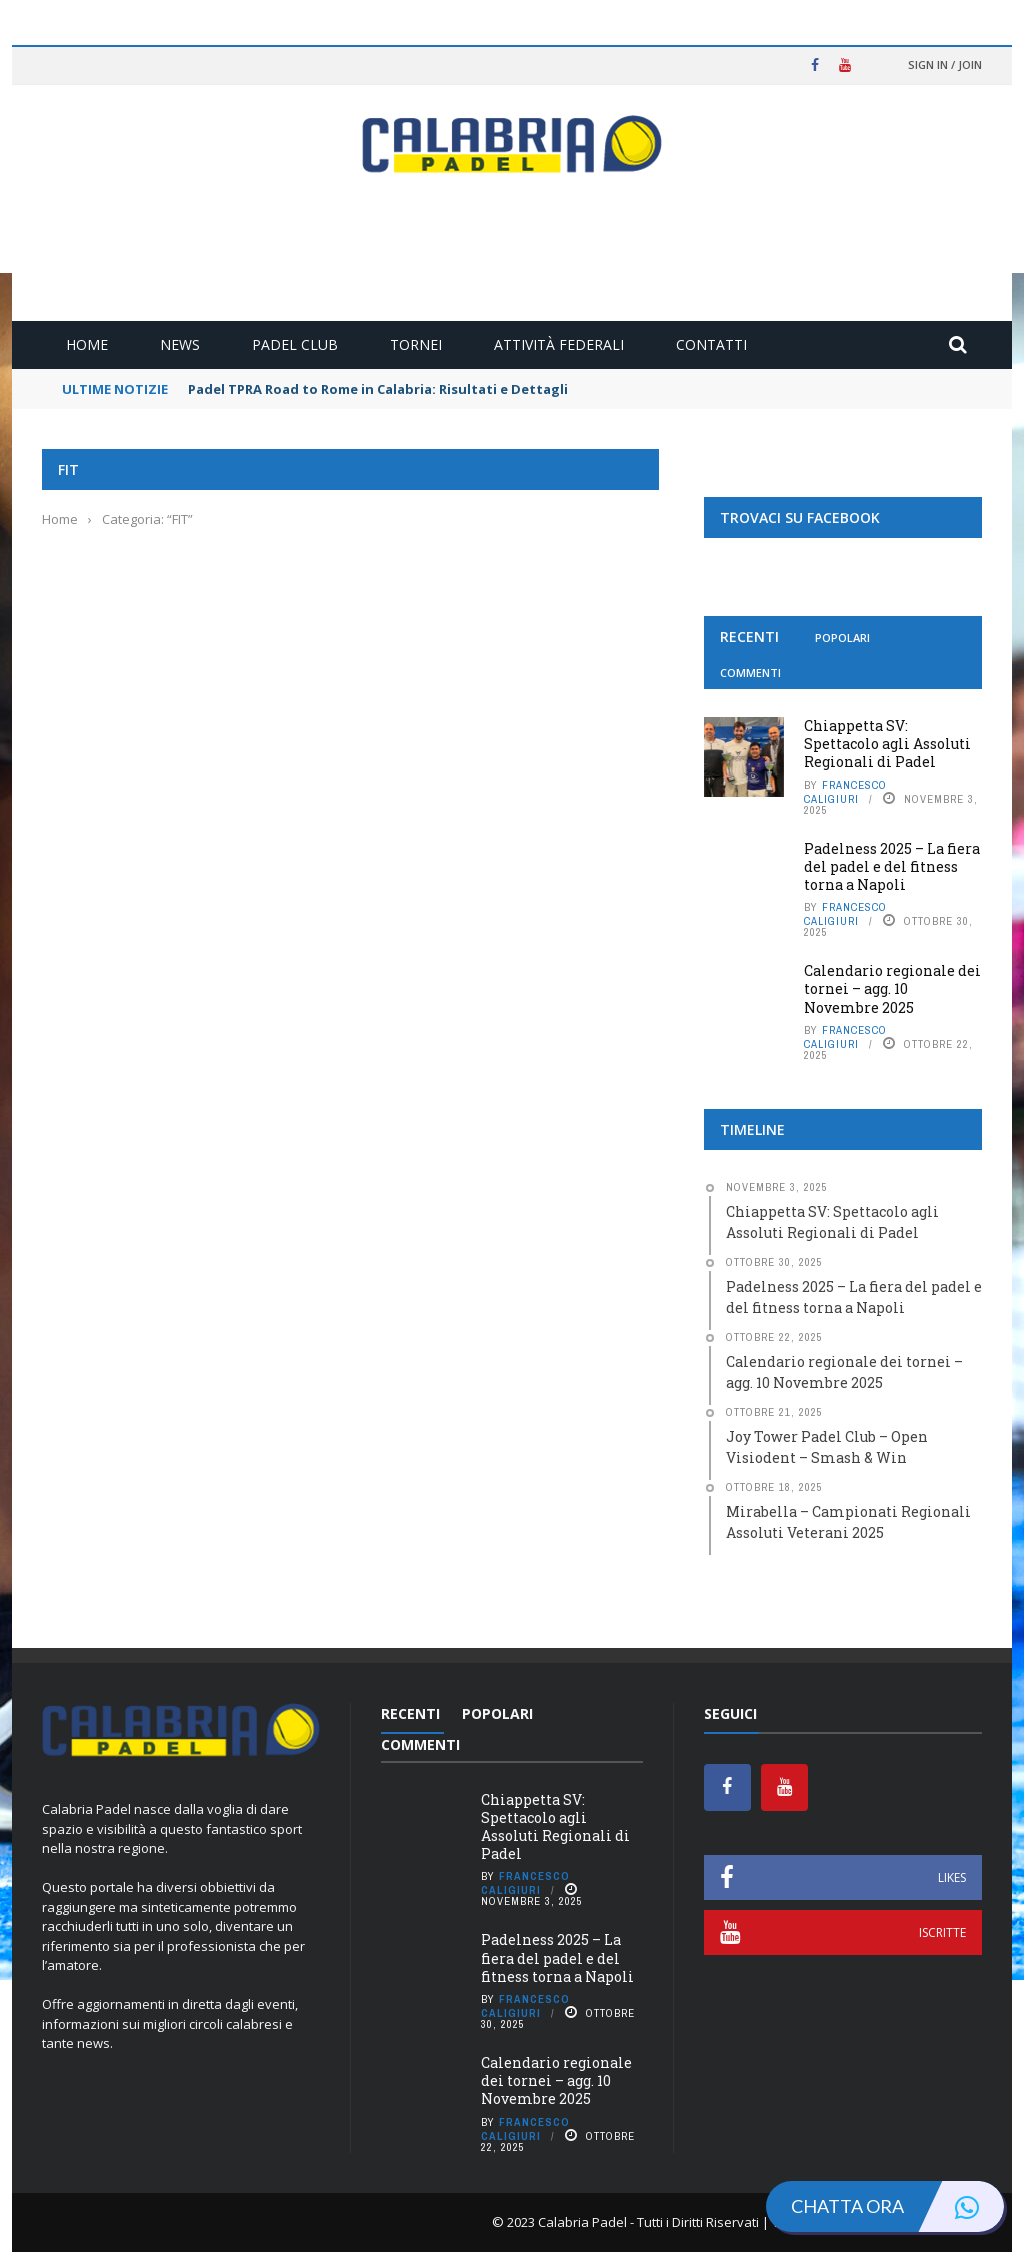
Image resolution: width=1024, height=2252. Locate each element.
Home (87, 344)
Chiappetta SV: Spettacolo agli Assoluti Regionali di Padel (887, 743)
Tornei (416, 344)
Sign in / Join (945, 64)
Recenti (749, 636)
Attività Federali (559, 344)
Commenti (750, 672)
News (180, 344)
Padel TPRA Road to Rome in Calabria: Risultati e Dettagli (378, 389)
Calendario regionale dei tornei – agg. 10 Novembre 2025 (892, 988)
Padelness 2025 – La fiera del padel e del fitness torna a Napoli (892, 866)
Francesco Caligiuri (845, 792)
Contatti (711, 344)
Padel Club (295, 344)
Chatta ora (897, 2206)
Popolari (842, 637)
